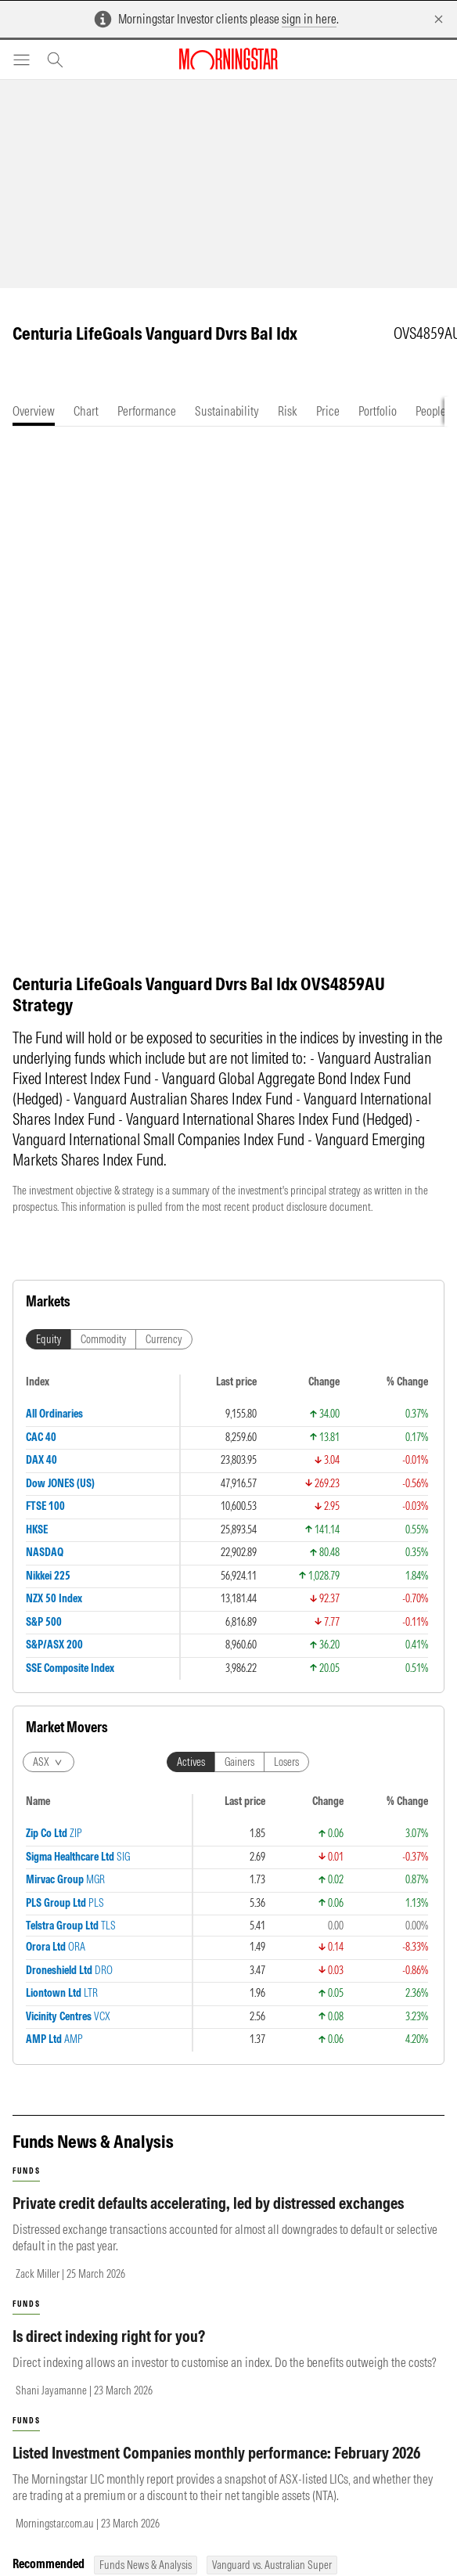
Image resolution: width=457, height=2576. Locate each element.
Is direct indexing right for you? (109, 2352)
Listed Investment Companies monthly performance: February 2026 (216, 2468)
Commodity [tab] (103, 1355)
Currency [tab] (164, 1355)
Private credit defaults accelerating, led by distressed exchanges (208, 2219)
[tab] (34, 411)
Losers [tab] (286, 1778)
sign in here (309, 19)
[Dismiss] (438, 19)
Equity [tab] (48, 1355)
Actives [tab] (191, 1778)
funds (26, 2186)
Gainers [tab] (239, 1778)
